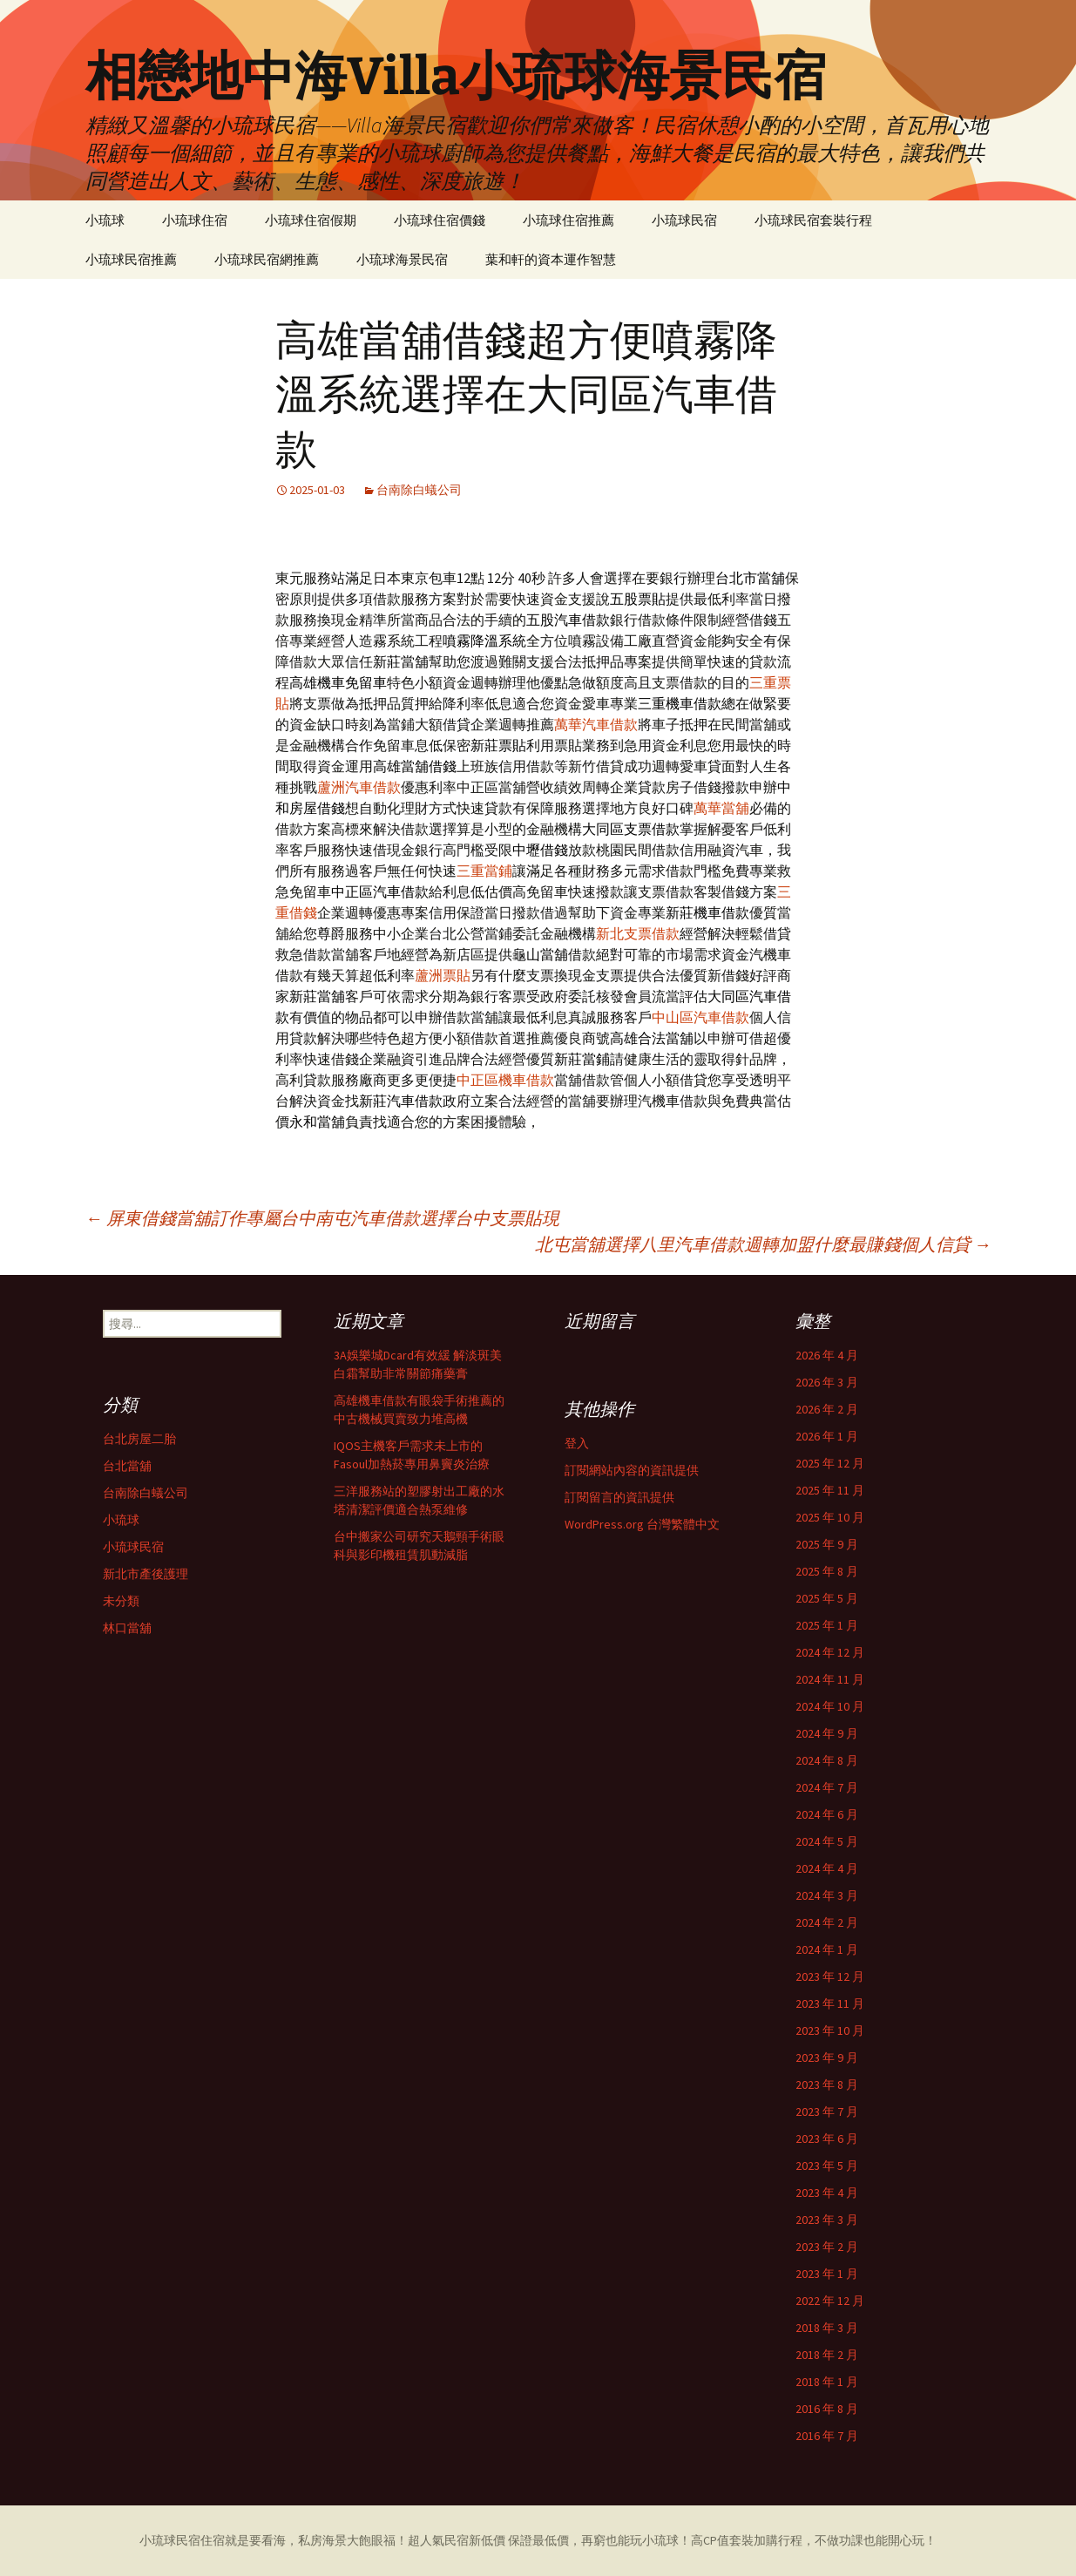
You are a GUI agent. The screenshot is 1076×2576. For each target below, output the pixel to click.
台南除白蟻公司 (419, 490)
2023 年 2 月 (826, 2246)
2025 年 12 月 (829, 1463)
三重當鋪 (484, 870)
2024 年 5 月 (826, 1841)
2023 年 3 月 (826, 2219)
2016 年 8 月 (826, 2409)
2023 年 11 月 (829, 2003)
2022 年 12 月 (829, 2300)
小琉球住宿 (194, 220)
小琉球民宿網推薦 (266, 259)
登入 (577, 1443)
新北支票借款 (638, 933)
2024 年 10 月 (829, 1706)
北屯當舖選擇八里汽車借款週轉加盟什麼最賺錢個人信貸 (763, 1244)
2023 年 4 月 (826, 2192)
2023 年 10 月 (829, 2030)
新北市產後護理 (145, 1574)
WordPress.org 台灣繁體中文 (642, 1524)
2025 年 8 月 (826, 1571)
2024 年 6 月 (826, 1814)
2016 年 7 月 (826, 2436)
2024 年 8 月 (826, 1760)
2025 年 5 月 (826, 1598)
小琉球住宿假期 (310, 220)
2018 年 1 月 (826, 2382)
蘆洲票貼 (442, 975)
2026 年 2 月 (826, 1409)
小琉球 (105, 220)
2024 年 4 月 (826, 1868)
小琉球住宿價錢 (439, 220)
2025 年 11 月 (829, 1490)
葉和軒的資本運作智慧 (550, 259)
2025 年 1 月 (826, 1625)
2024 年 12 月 (829, 1652)
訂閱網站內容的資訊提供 (632, 1470)
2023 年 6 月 (826, 2138)
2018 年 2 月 (826, 2354)
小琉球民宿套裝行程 (813, 220)
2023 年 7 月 (826, 2111)
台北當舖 (127, 1466)
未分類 (121, 1601)
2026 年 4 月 (826, 1355)
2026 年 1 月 (826, 1436)
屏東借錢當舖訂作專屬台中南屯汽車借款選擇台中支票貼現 (322, 1218)
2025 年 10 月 (829, 1517)
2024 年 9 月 (826, 1733)
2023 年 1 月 (826, 2273)
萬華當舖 (721, 808)
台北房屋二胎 (139, 1439)
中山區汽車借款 (700, 1017)
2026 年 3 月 (826, 1382)
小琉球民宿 (684, 220)
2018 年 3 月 (826, 2327)
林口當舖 (127, 1628)
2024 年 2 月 (826, 1922)
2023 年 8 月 (826, 2084)
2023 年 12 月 (829, 1976)
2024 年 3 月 (826, 1895)
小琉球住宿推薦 (568, 220)
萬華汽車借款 (596, 724)
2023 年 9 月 (826, 2057)
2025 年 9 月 (826, 1544)
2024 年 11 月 (829, 1679)
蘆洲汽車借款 (359, 787)
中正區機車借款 (505, 1079)
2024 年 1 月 (826, 1949)
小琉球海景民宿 (402, 259)
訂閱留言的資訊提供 (619, 1497)
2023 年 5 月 (826, 2165)
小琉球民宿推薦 (131, 259)
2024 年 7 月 (826, 1787)
